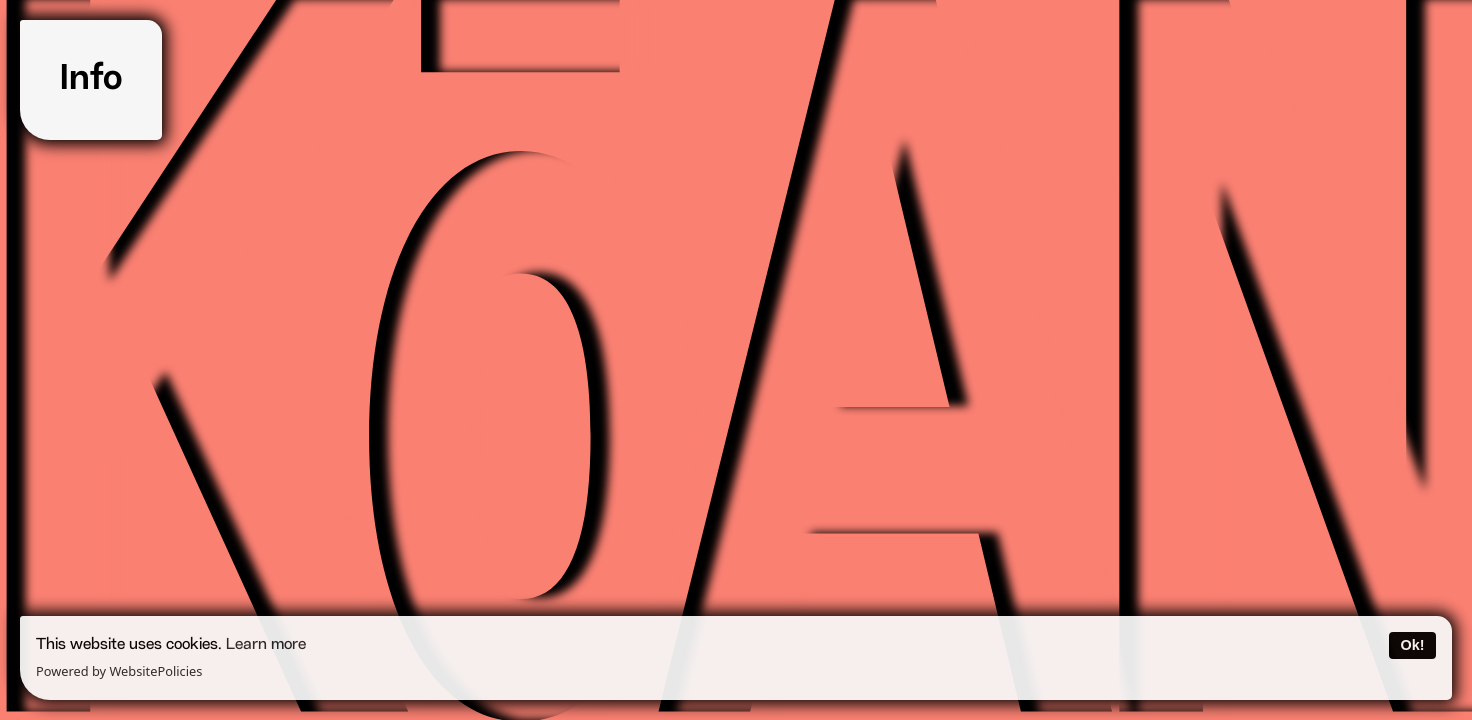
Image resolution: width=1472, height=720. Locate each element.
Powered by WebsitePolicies (119, 671)
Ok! (1412, 645)
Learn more (266, 645)
